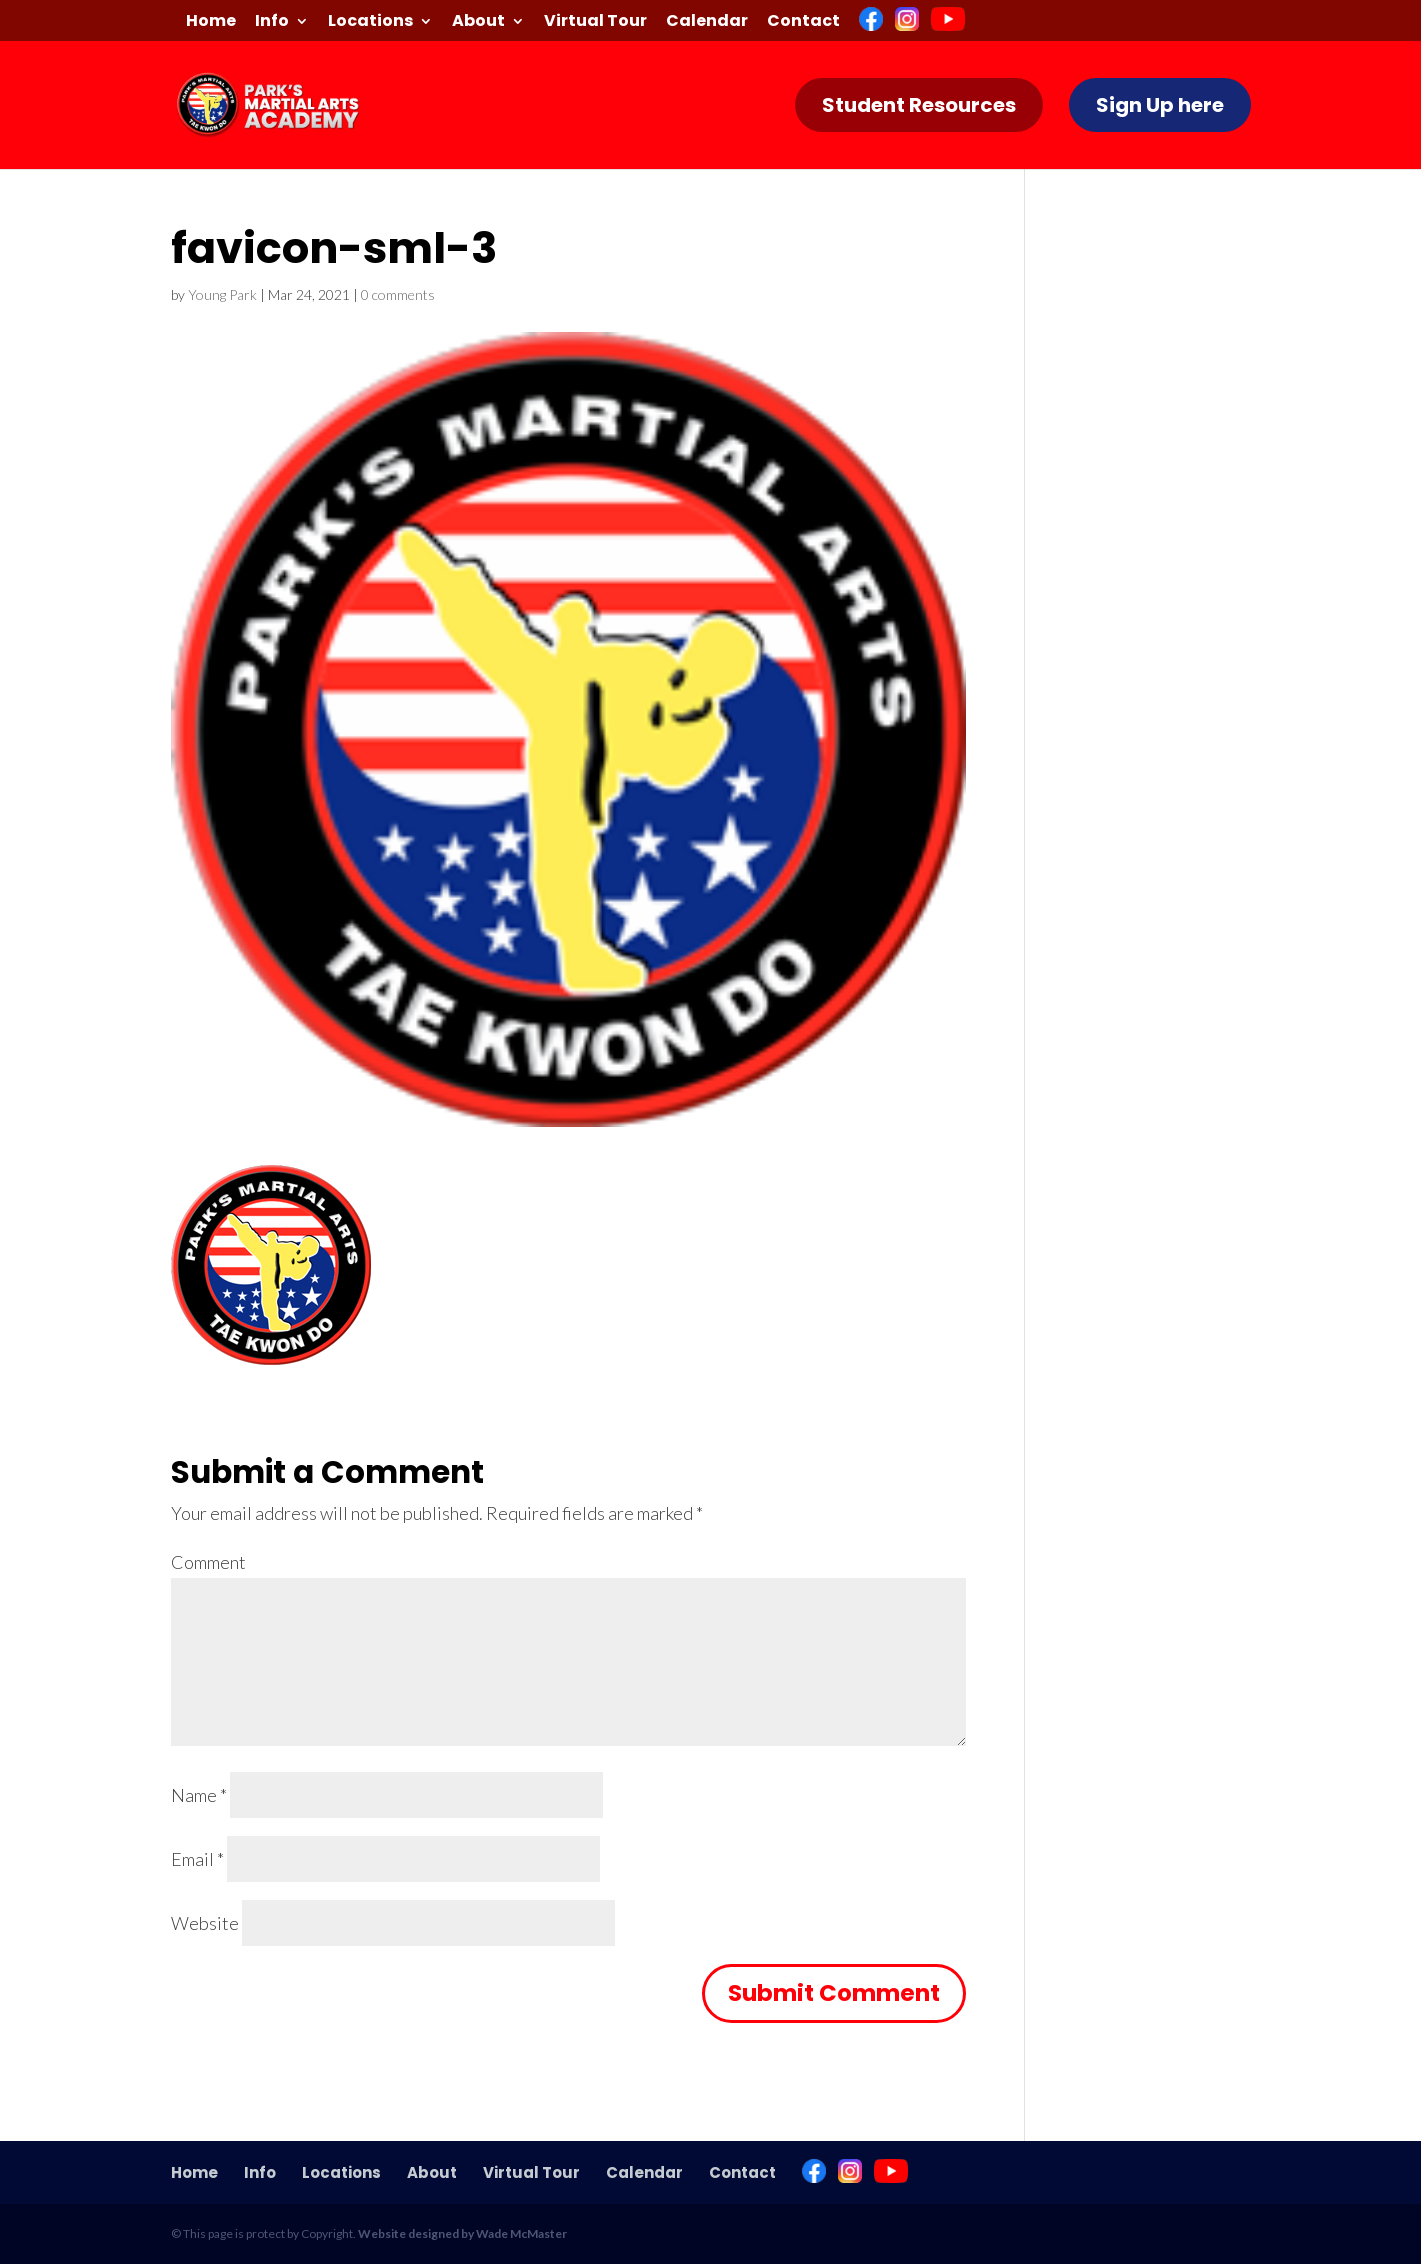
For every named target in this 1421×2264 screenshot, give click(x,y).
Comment (208, 1562)
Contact (803, 22)
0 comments (398, 294)
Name (199, 1795)
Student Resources (919, 105)
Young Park (222, 294)
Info (272, 22)
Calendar (707, 22)
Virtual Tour (595, 22)
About (478, 22)
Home (211, 22)
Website (205, 1923)
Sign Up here (1160, 105)
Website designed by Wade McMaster (462, 2233)
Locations (370, 22)
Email (197, 1859)
